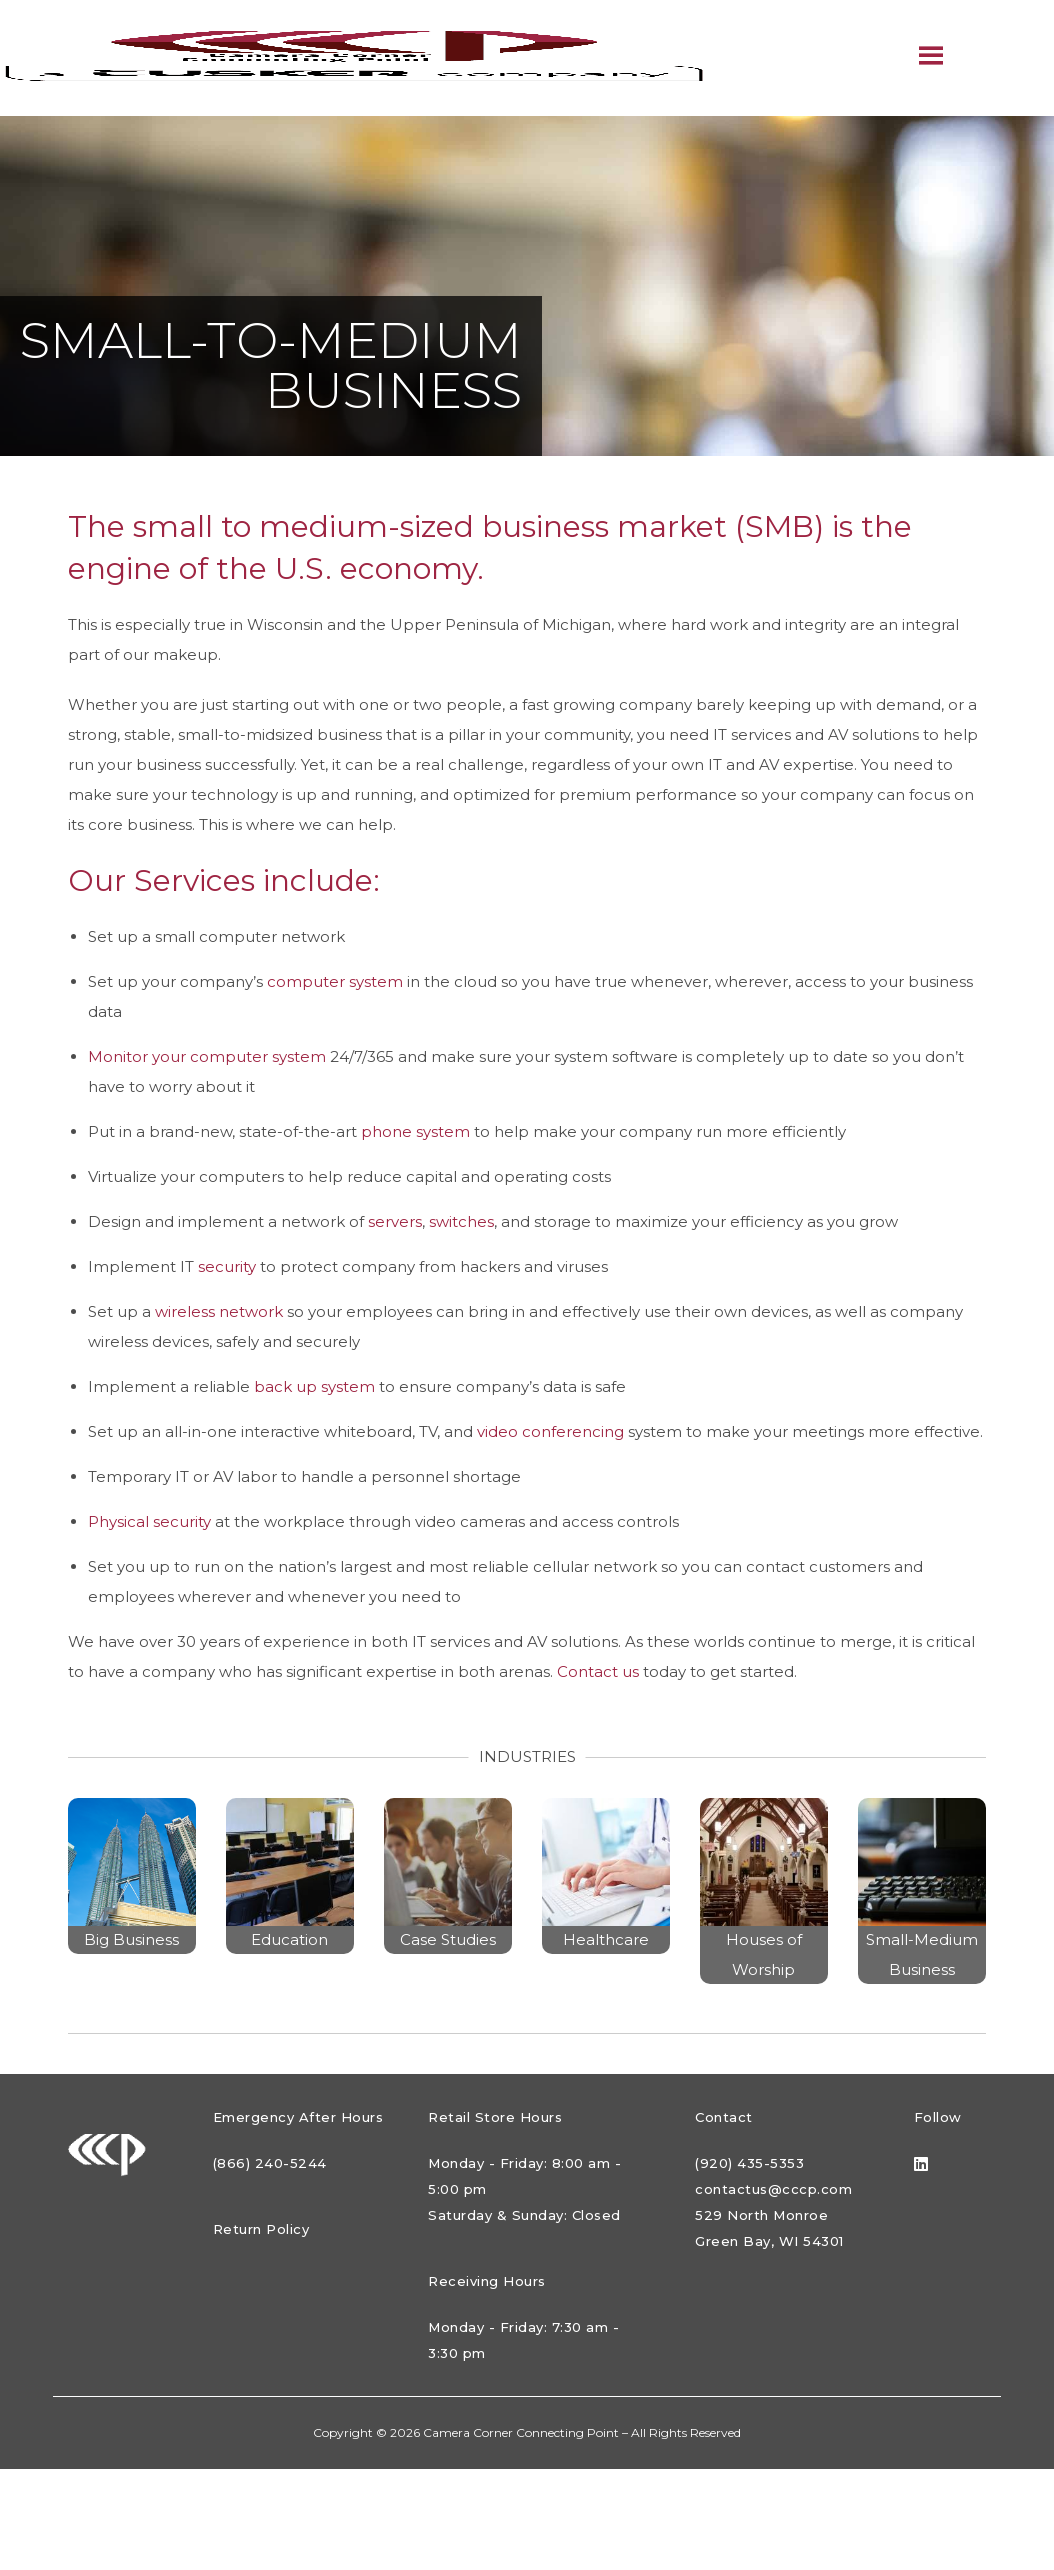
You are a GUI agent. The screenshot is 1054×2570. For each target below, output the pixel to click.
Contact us (598, 1671)
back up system (314, 1386)
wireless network (219, 1311)
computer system (335, 981)
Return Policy (261, 2229)
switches (461, 1221)
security (227, 1266)
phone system (415, 1131)
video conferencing (550, 1431)
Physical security (149, 1521)
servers (395, 1221)
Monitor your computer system (207, 1056)
